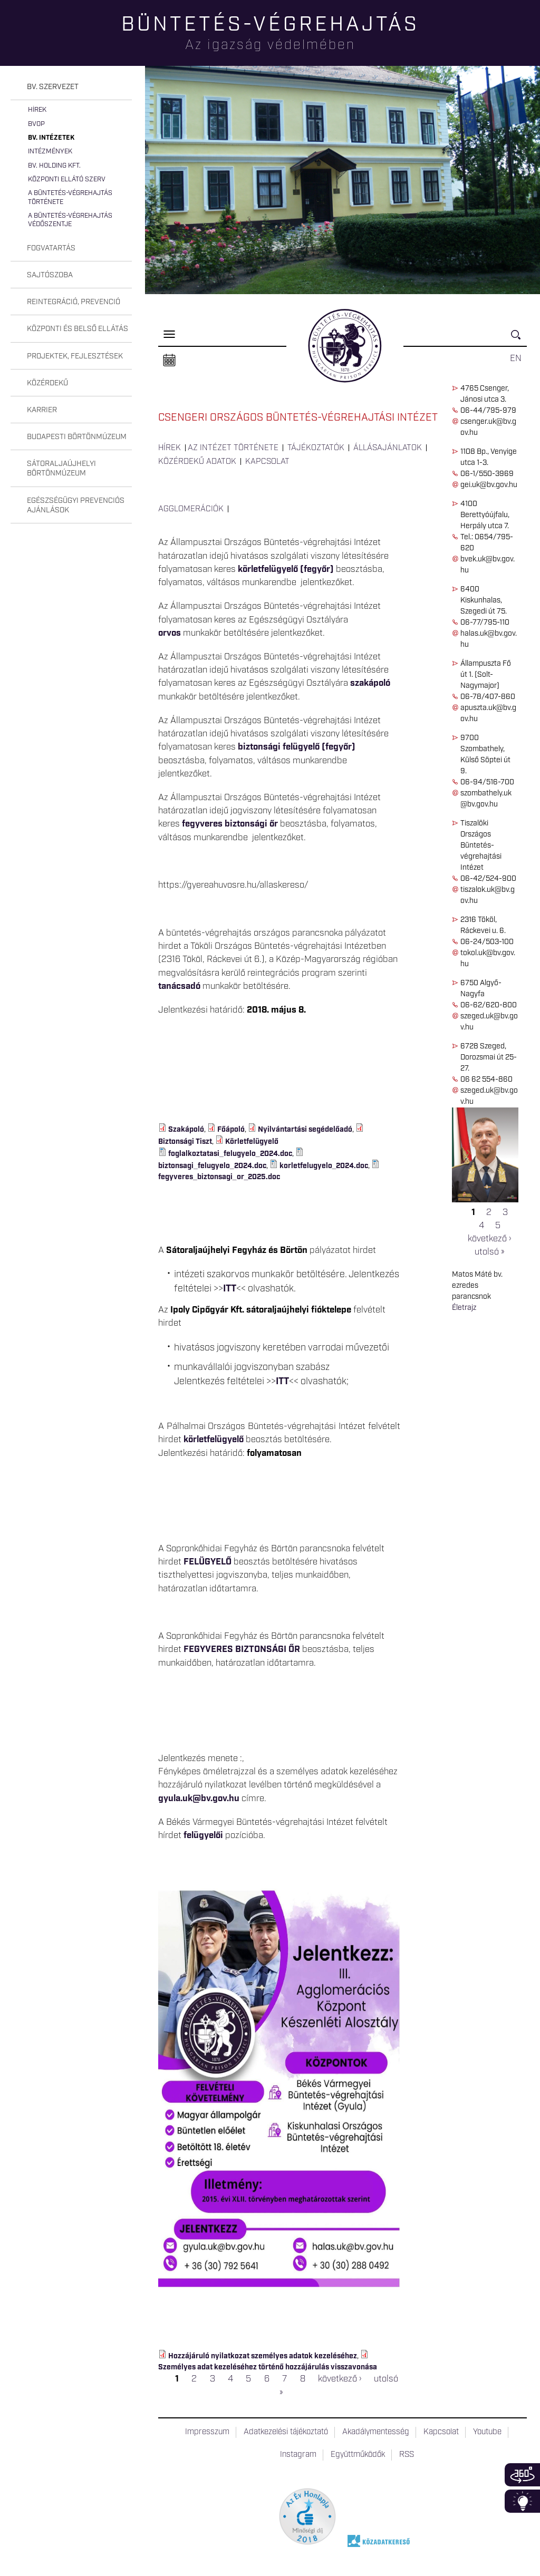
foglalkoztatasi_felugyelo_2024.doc (230, 1154)
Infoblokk (522, 2501)
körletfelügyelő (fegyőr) (286, 569)
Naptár (169, 360)
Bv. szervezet (53, 87)
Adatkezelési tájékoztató (286, 2432)
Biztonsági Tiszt (185, 1141)
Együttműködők (358, 2454)
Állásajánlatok (387, 448)
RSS (406, 2454)
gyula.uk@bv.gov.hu (198, 1798)
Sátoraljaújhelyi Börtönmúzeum (61, 468)
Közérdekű (47, 383)
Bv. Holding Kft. (54, 165)
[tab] (71, 87)
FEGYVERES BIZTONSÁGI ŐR (242, 1649)
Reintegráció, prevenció (73, 302)
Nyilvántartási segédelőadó (305, 1129)
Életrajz (464, 1308)
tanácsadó (180, 986)
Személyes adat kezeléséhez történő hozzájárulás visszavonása (267, 2367)
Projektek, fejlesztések (75, 356)
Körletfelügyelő (251, 1141)
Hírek (37, 109)
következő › (489, 1239)
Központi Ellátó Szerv (66, 179)
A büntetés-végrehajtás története (70, 197)
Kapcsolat (267, 461)
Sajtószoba (50, 275)
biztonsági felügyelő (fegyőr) (296, 747)
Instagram (298, 2454)
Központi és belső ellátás (77, 329)
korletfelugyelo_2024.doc (324, 1166)
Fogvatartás (51, 248)
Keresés (519, 339)
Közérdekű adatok (197, 461)
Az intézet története (233, 448)
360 (522, 2474)
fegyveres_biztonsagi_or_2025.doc (219, 1177)
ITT (229, 1288)
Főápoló (231, 1129)
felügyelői (203, 1835)
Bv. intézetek (51, 137)
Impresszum (207, 2432)
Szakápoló (186, 1129)
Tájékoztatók (315, 448)
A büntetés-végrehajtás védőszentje (70, 220)
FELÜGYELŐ (208, 1562)
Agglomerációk (191, 509)
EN (516, 358)
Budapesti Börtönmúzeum (77, 437)
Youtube (487, 2432)
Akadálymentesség (375, 2432)
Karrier (42, 410)
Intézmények (50, 151)
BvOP (36, 124)
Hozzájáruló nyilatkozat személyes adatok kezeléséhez (262, 2356)
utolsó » (489, 1252)
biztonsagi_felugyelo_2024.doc (212, 1166)
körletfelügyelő (214, 1439)
